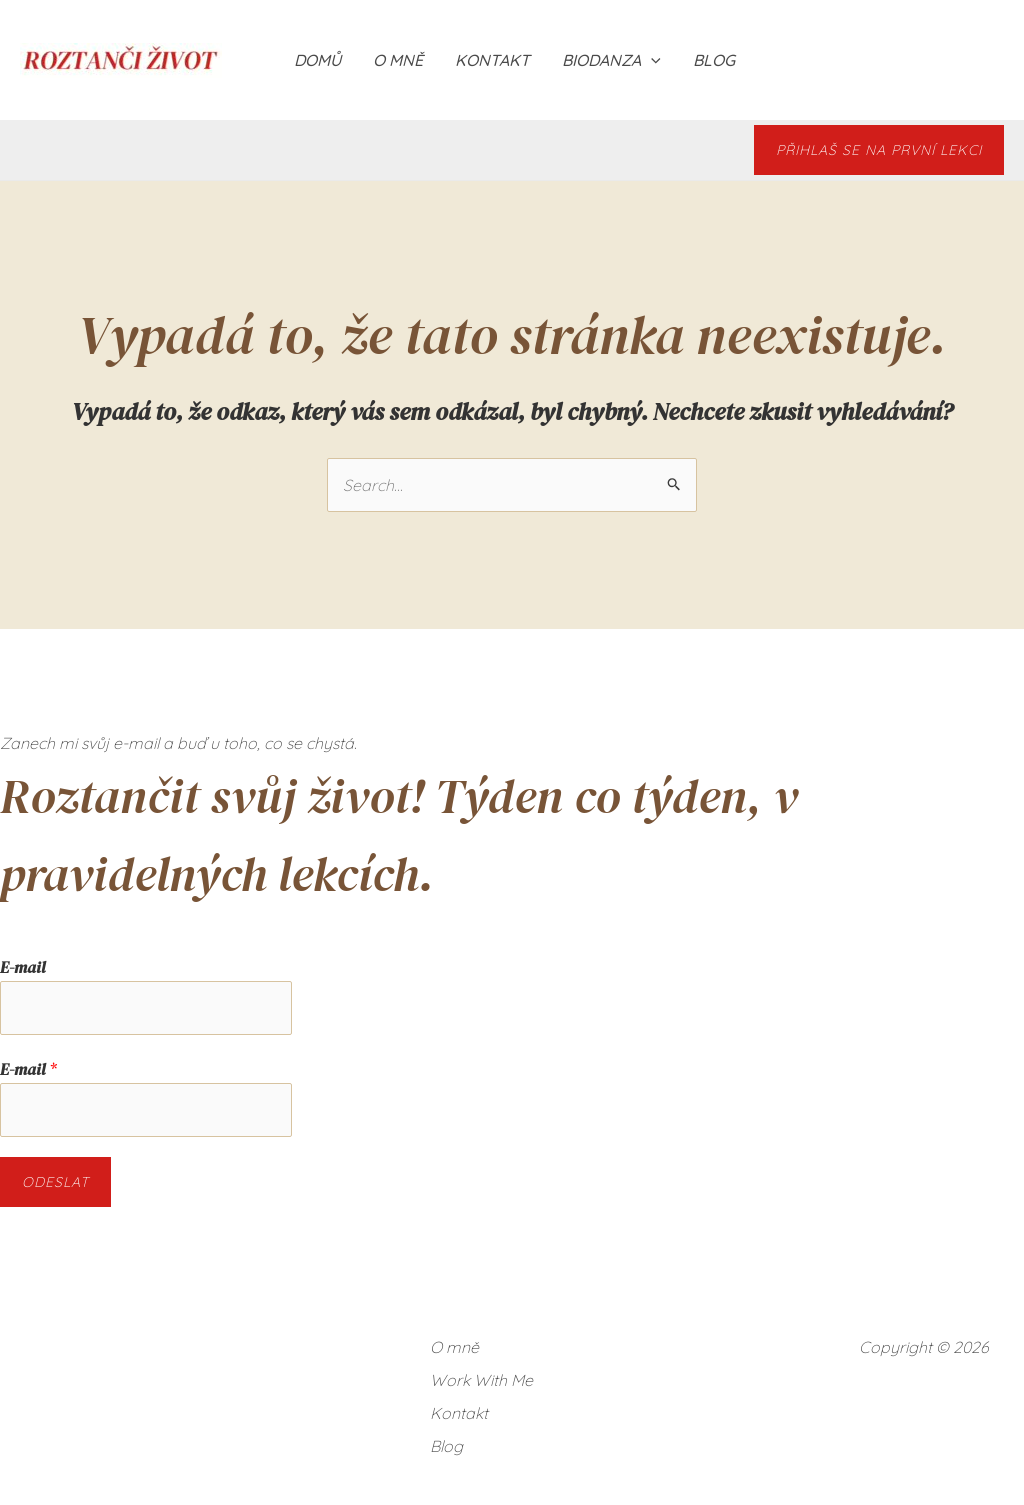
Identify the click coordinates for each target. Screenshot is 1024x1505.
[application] (651, 60)
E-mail (22, 967)
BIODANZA (611, 60)
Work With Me (481, 1380)
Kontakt (492, 60)
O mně (398, 60)
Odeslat (55, 1182)
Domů (317, 60)
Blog (714, 60)
